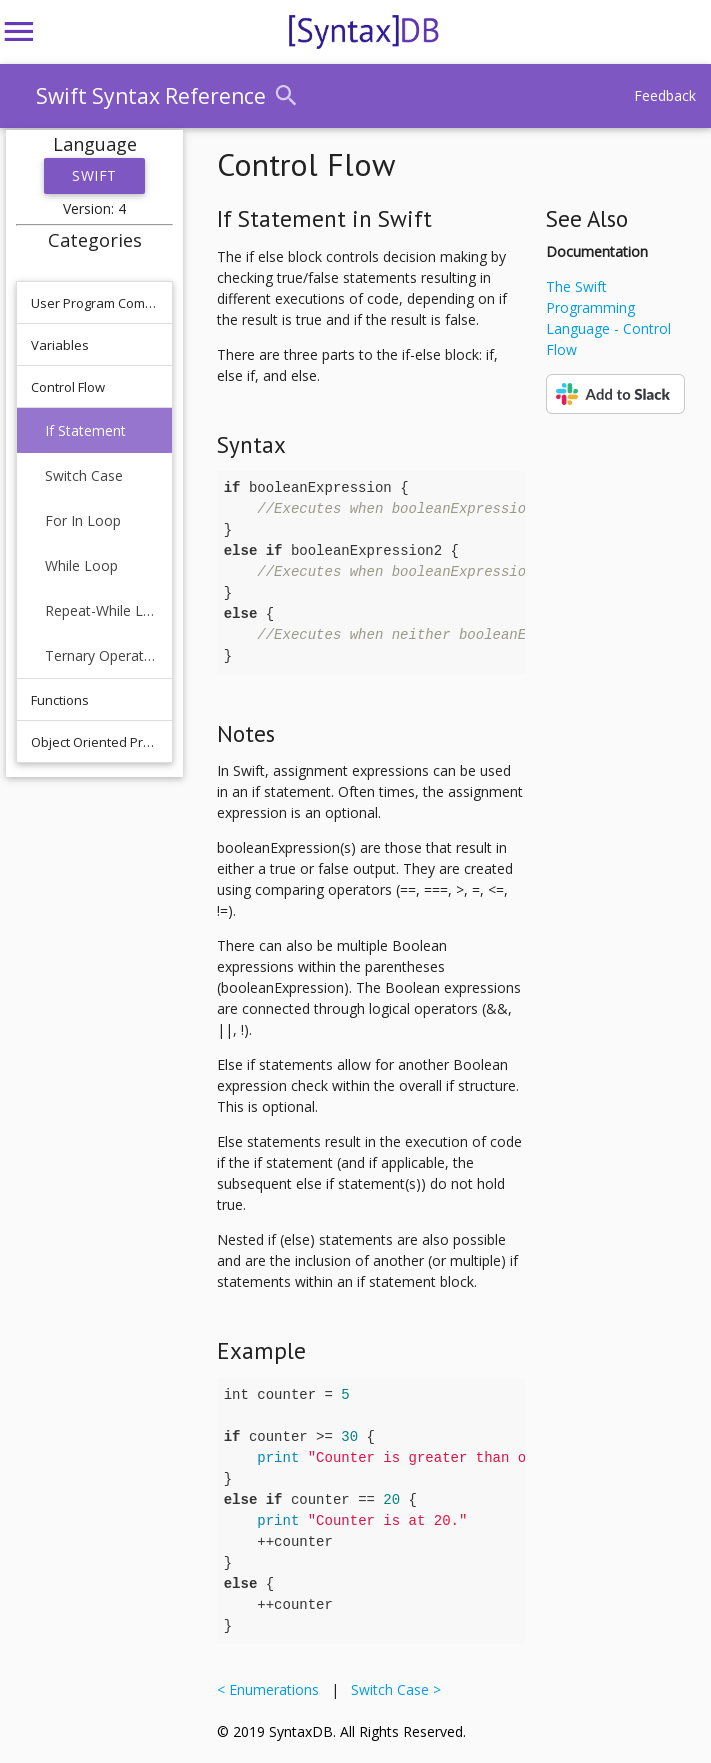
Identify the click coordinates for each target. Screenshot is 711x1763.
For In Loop (83, 520)
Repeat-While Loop (101, 610)
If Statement (85, 430)
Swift (94, 175)
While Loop (81, 565)
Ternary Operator (101, 655)
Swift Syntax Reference (151, 96)
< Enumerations (272, 1689)
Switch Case (84, 475)
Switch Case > (392, 1689)
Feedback (665, 95)
